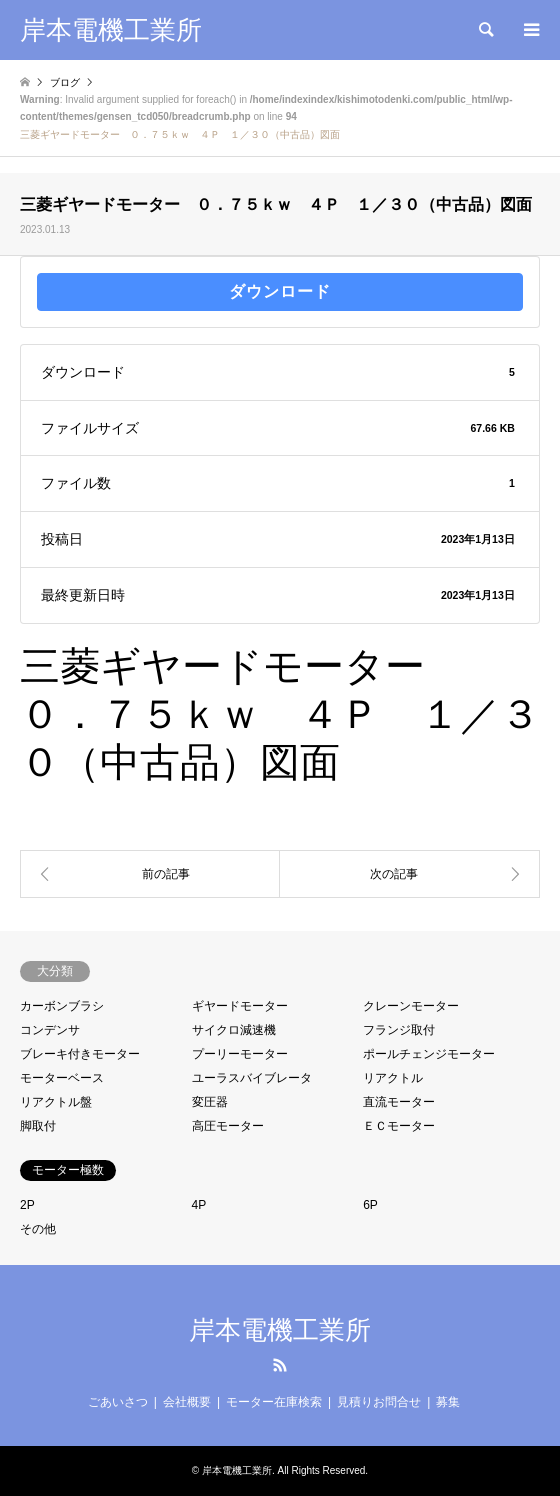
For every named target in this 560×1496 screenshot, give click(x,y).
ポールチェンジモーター (429, 1054)
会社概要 (187, 1402)
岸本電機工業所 (280, 1330)
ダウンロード (280, 291)
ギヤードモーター (240, 1006)
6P (370, 1205)
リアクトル (393, 1078)
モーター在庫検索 (274, 1402)
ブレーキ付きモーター (80, 1054)
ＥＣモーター (399, 1126)
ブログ (65, 82)
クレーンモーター (411, 1006)
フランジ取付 (399, 1030)
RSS (280, 1365)
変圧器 (210, 1102)
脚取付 (38, 1126)
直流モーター (399, 1102)
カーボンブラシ (62, 1006)
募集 (448, 1402)
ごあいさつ (118, 1402)
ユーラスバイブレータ (252, 1078)
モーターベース (62, 1078)
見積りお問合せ (379, 1402)
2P (27, 1205)
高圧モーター (228, 1126)
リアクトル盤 (56, 1102)
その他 (38, 1229)
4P (199, 1205)
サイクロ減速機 (234, 1030)
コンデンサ (50, 1030)
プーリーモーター (240, 1054)
